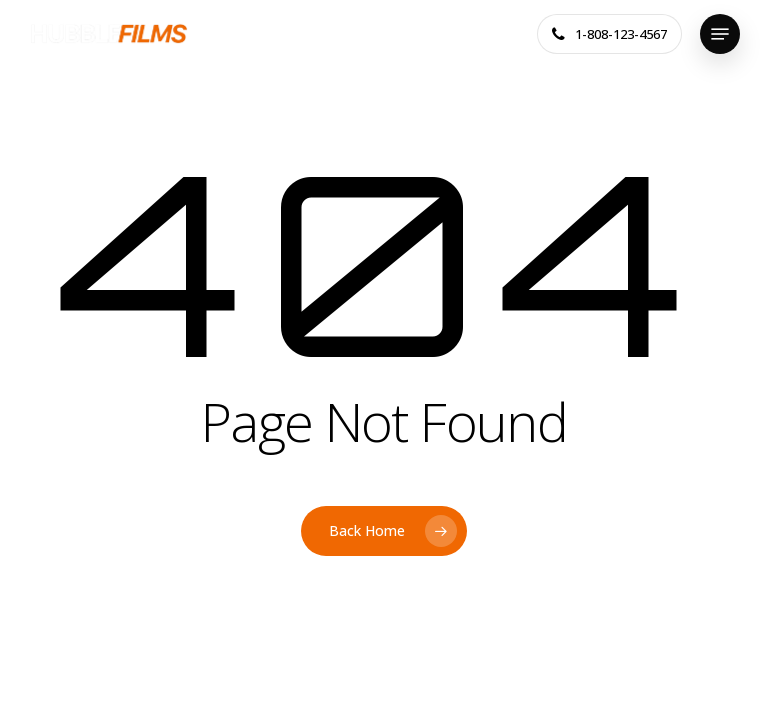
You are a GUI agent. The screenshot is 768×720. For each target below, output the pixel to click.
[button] (720, 34)
